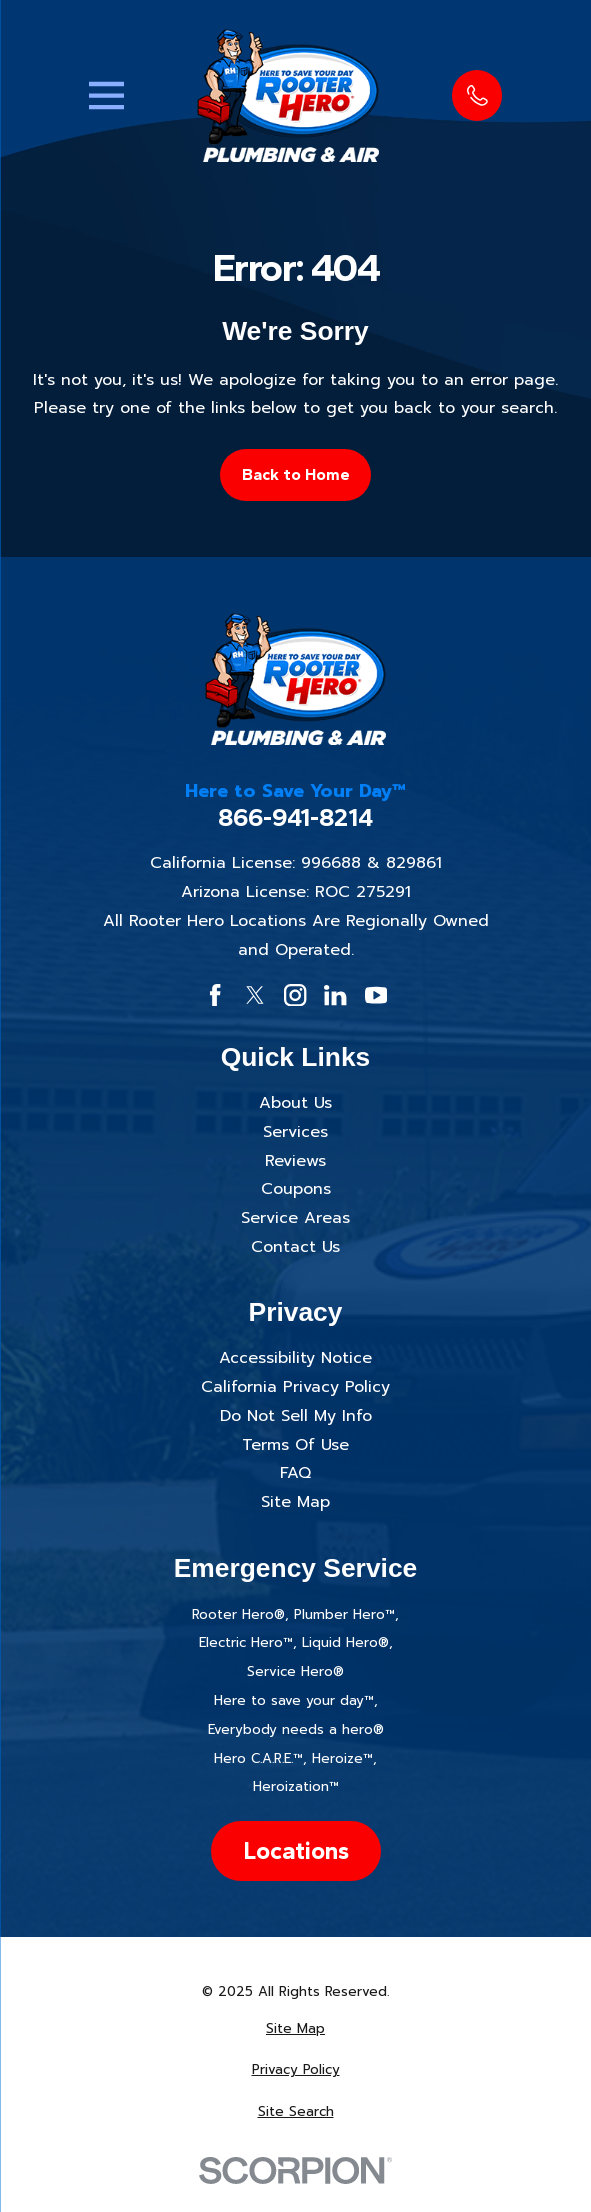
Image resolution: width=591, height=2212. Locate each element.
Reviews (295, 1161)
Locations (296, 1850)
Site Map (295, 1502)
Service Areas (295, 1218)
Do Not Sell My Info (296, 1416)
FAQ (295, 1473)
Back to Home (296, 474)
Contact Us (295, 1247)
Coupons (296, 1189)
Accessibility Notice (295, 1358)
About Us (295, 1103)
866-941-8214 (295, 817)
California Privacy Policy (295, 1387)
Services (295, 1132)
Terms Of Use (295, 1445)
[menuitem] (296, 2029)
